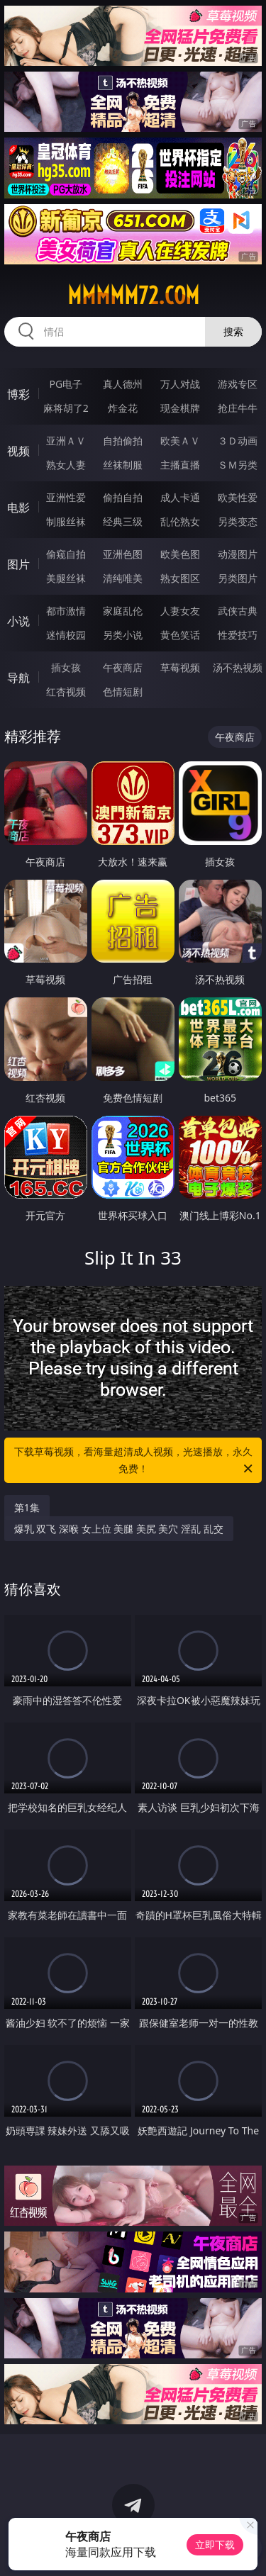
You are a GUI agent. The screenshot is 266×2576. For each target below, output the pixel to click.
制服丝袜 (66, 521)
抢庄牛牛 (237, 408)
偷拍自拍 (123, 497)
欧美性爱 (237, 497)
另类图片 (237, 578)
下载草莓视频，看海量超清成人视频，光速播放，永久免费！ (134, 1461)
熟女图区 (180, 578)
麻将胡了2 (66, 408)
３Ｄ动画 (237, 440)
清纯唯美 (123, 578)
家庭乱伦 (123, 610)
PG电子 (65, 384)
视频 (18, 451)
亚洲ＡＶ (66, 440)
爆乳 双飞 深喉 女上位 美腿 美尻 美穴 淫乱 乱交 (118, 1528)
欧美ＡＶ (180, 440)
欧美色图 (180, 554)
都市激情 (66, 610)
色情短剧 (123, 691)
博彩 (18, 394)
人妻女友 (180, 610)
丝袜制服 (123, 464)
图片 (18, 564)
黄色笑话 (180, 635)
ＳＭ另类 (237, 464)
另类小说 (123, 635)
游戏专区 (237, 384)
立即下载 (215, 2544)
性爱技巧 (237, 635)
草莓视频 (180, 667)
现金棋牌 (180, 408)
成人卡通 (180, 497)
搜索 (233, 331)
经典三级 (123, 521)
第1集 (27, 1507)
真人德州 (123, 384)
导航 (18, 677)
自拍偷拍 (123, 440)
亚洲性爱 (66, 497)
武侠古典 (237, 610)
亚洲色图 (123, 554)
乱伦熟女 (180, 521)
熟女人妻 (66, 464)
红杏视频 (66, 691)
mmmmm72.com (133, 295)
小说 (18, 621)
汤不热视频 (237, 667)
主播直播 (180, 464)
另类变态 (237, 521)
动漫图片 (237, 554)
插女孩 (66, 667)
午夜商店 (123, 667)
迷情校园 (66, 635)
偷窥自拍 (66, 554)
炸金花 (123, 408)
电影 (18, 507)
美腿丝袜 (66, 578)
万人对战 (180, 384)
